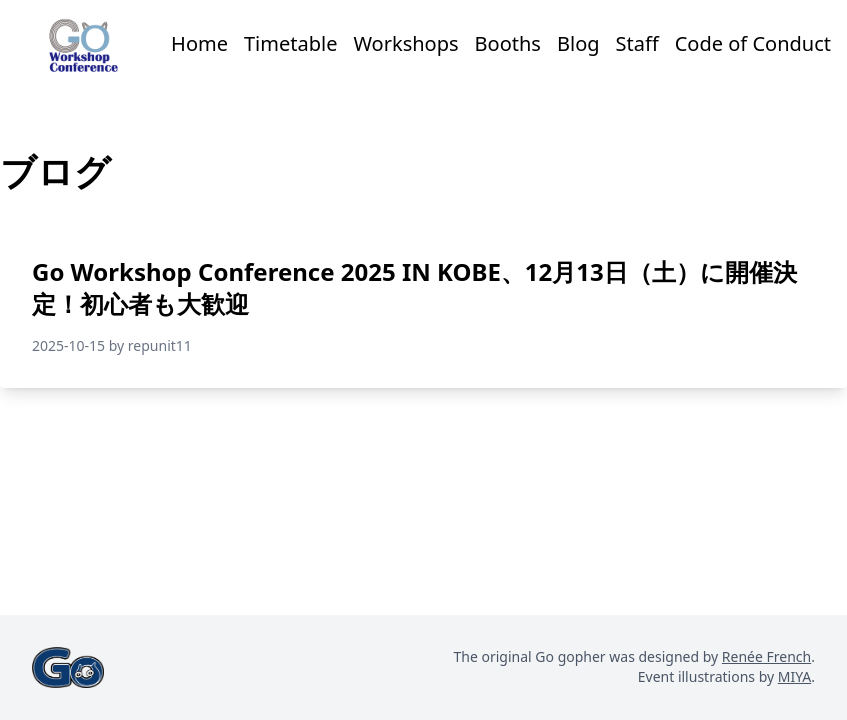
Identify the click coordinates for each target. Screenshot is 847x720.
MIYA (794, 676)
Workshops (405, 43)
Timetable (290, 43)
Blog (578, 43)
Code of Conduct (753, 43)
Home (199, 43)
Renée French (766, 656)
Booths (508, 43)
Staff (637, 43)
